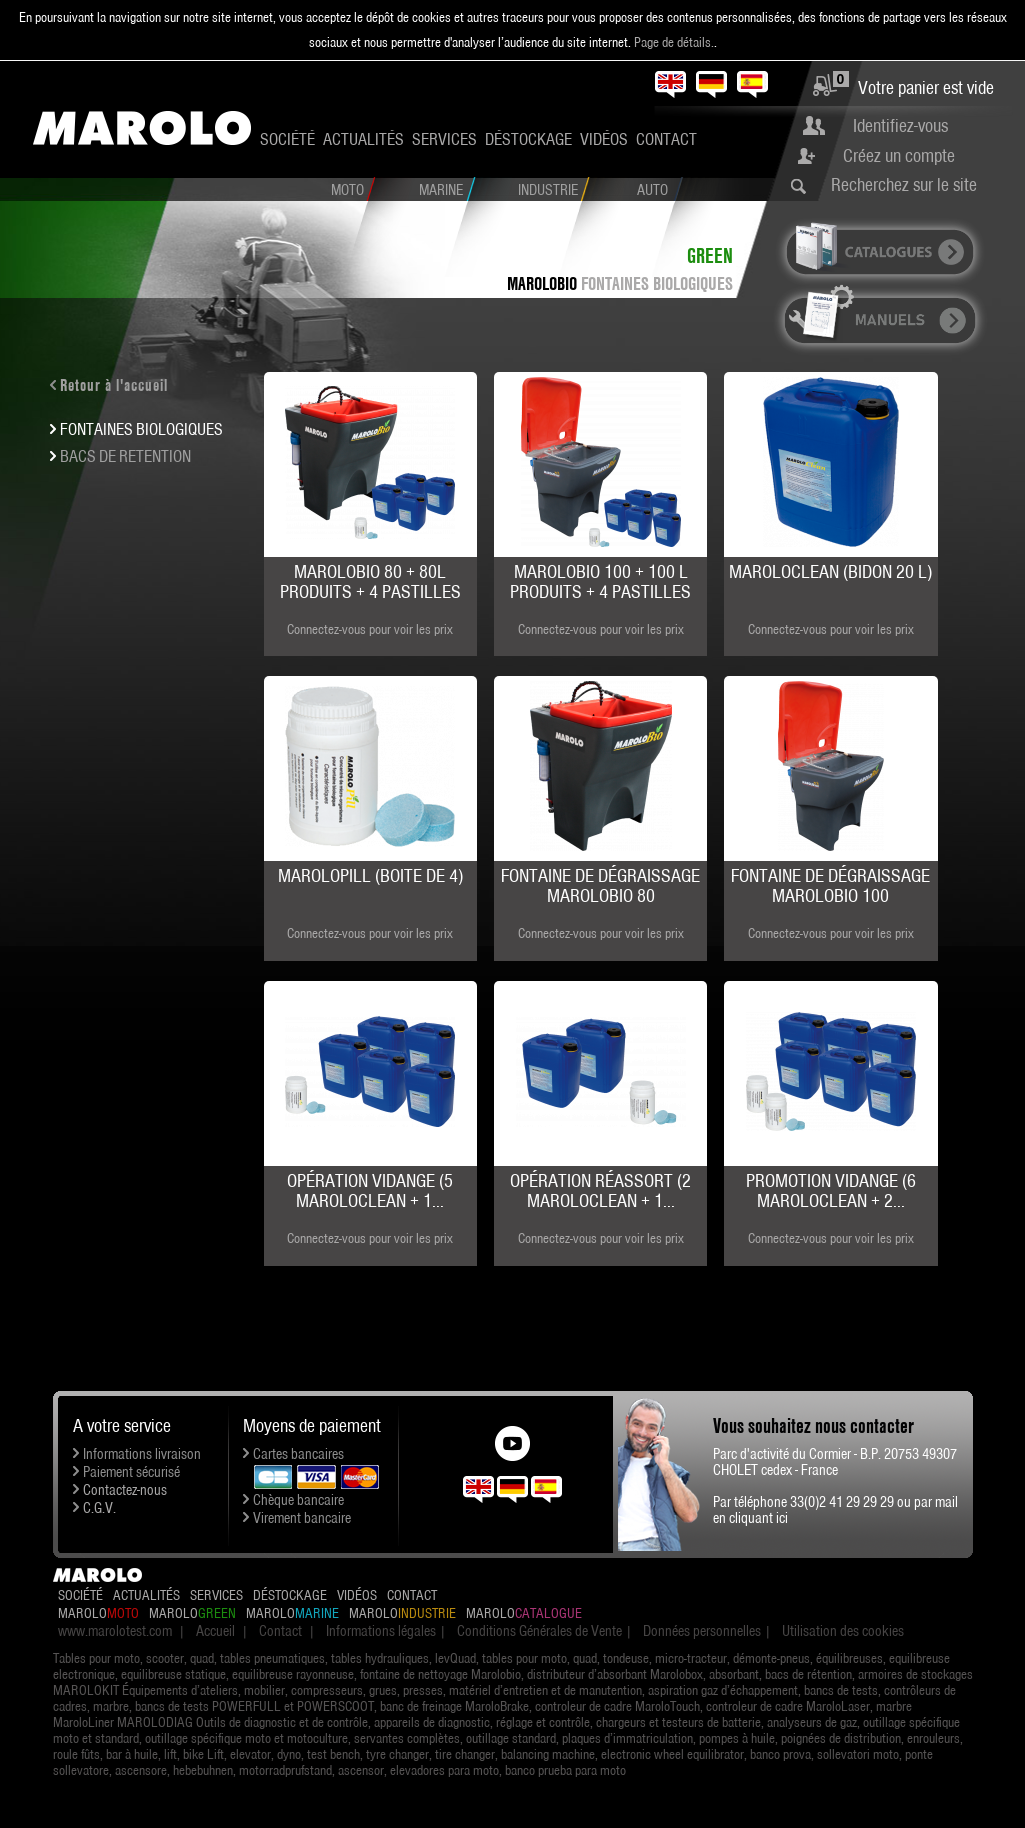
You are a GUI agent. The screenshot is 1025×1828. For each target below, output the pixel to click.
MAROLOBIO (542, 283)
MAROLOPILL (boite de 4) (370, 875)
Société (287, 139)
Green (710, 255)
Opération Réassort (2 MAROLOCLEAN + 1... (600, 1190)
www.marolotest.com (115, 1631)
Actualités (363, 139)
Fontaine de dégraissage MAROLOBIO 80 (600, 885)
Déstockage (528, 139)
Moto (347, 190)
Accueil (215, 1631)
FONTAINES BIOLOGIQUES (657, 283)
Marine (441, 190)
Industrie (548, 190)
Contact (666, 139)
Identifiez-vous (900, 125)
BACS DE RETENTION (125, 456)
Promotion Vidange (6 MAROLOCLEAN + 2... (831, 1190)
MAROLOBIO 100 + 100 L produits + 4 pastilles (600, 581)
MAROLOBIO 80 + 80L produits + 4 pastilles (370, 581)
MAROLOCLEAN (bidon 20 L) (830, 571)
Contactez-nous (125, 1490)
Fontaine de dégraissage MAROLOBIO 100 (830, 885)
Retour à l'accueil (114, 385)
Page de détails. (674, 42)
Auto (652, 190)
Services (444, 139)
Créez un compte (899, 155)
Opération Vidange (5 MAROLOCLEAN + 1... (370, 1190)
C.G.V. (99, 1508)
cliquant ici (758, 1518)
